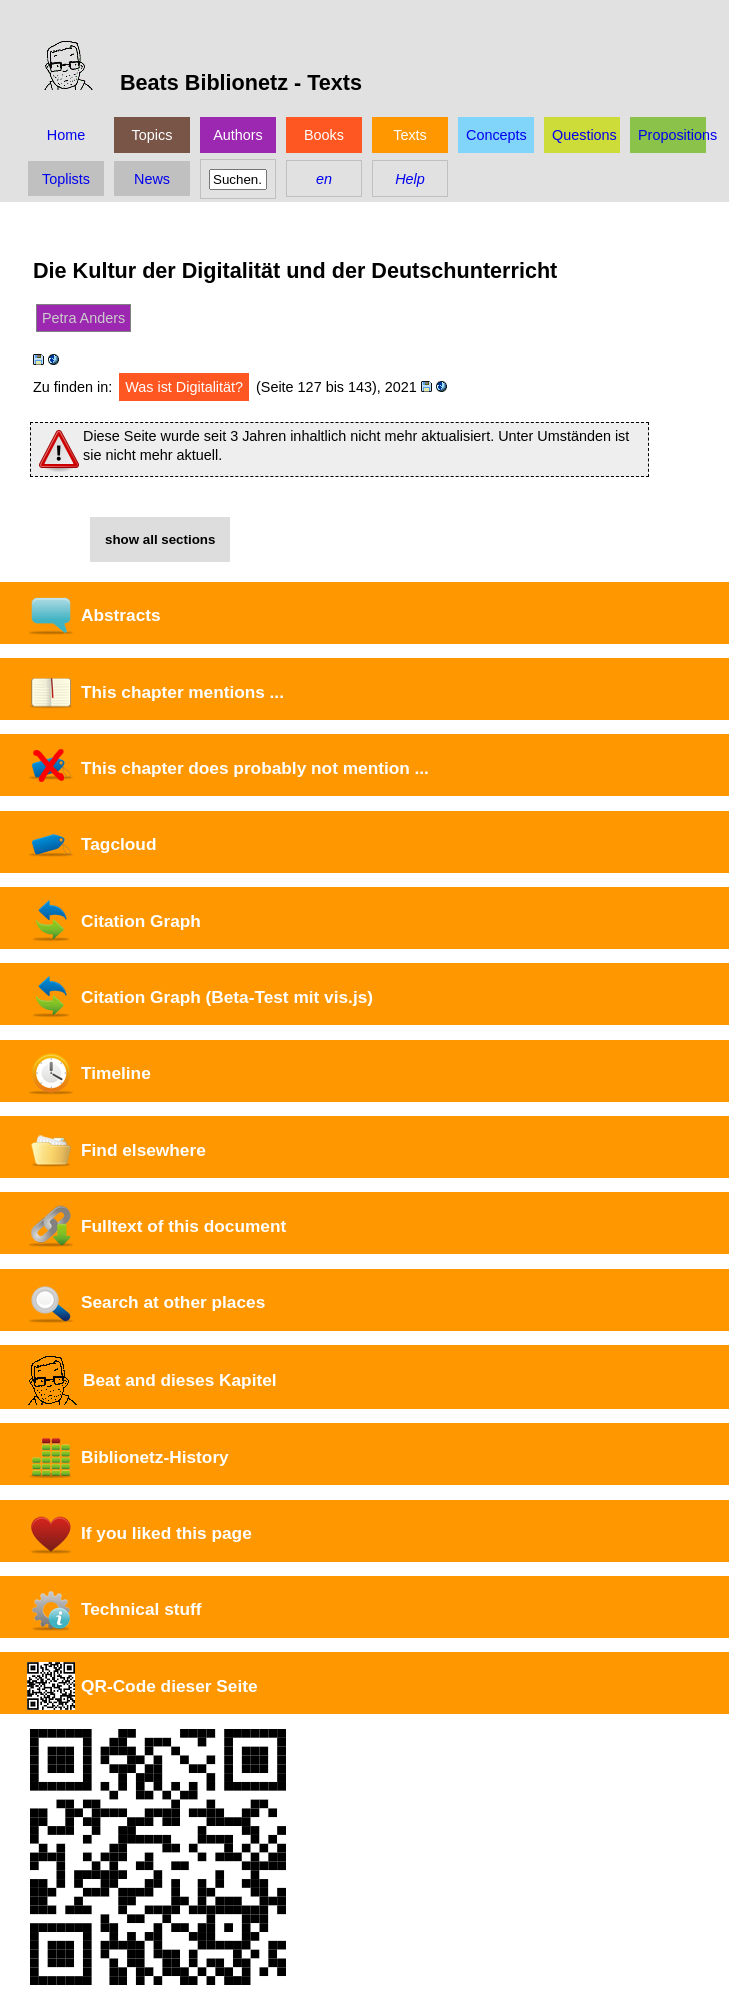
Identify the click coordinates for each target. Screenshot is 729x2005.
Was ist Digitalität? (184, 387)
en (324, 179)
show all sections (160, 539)
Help (410, 179)
